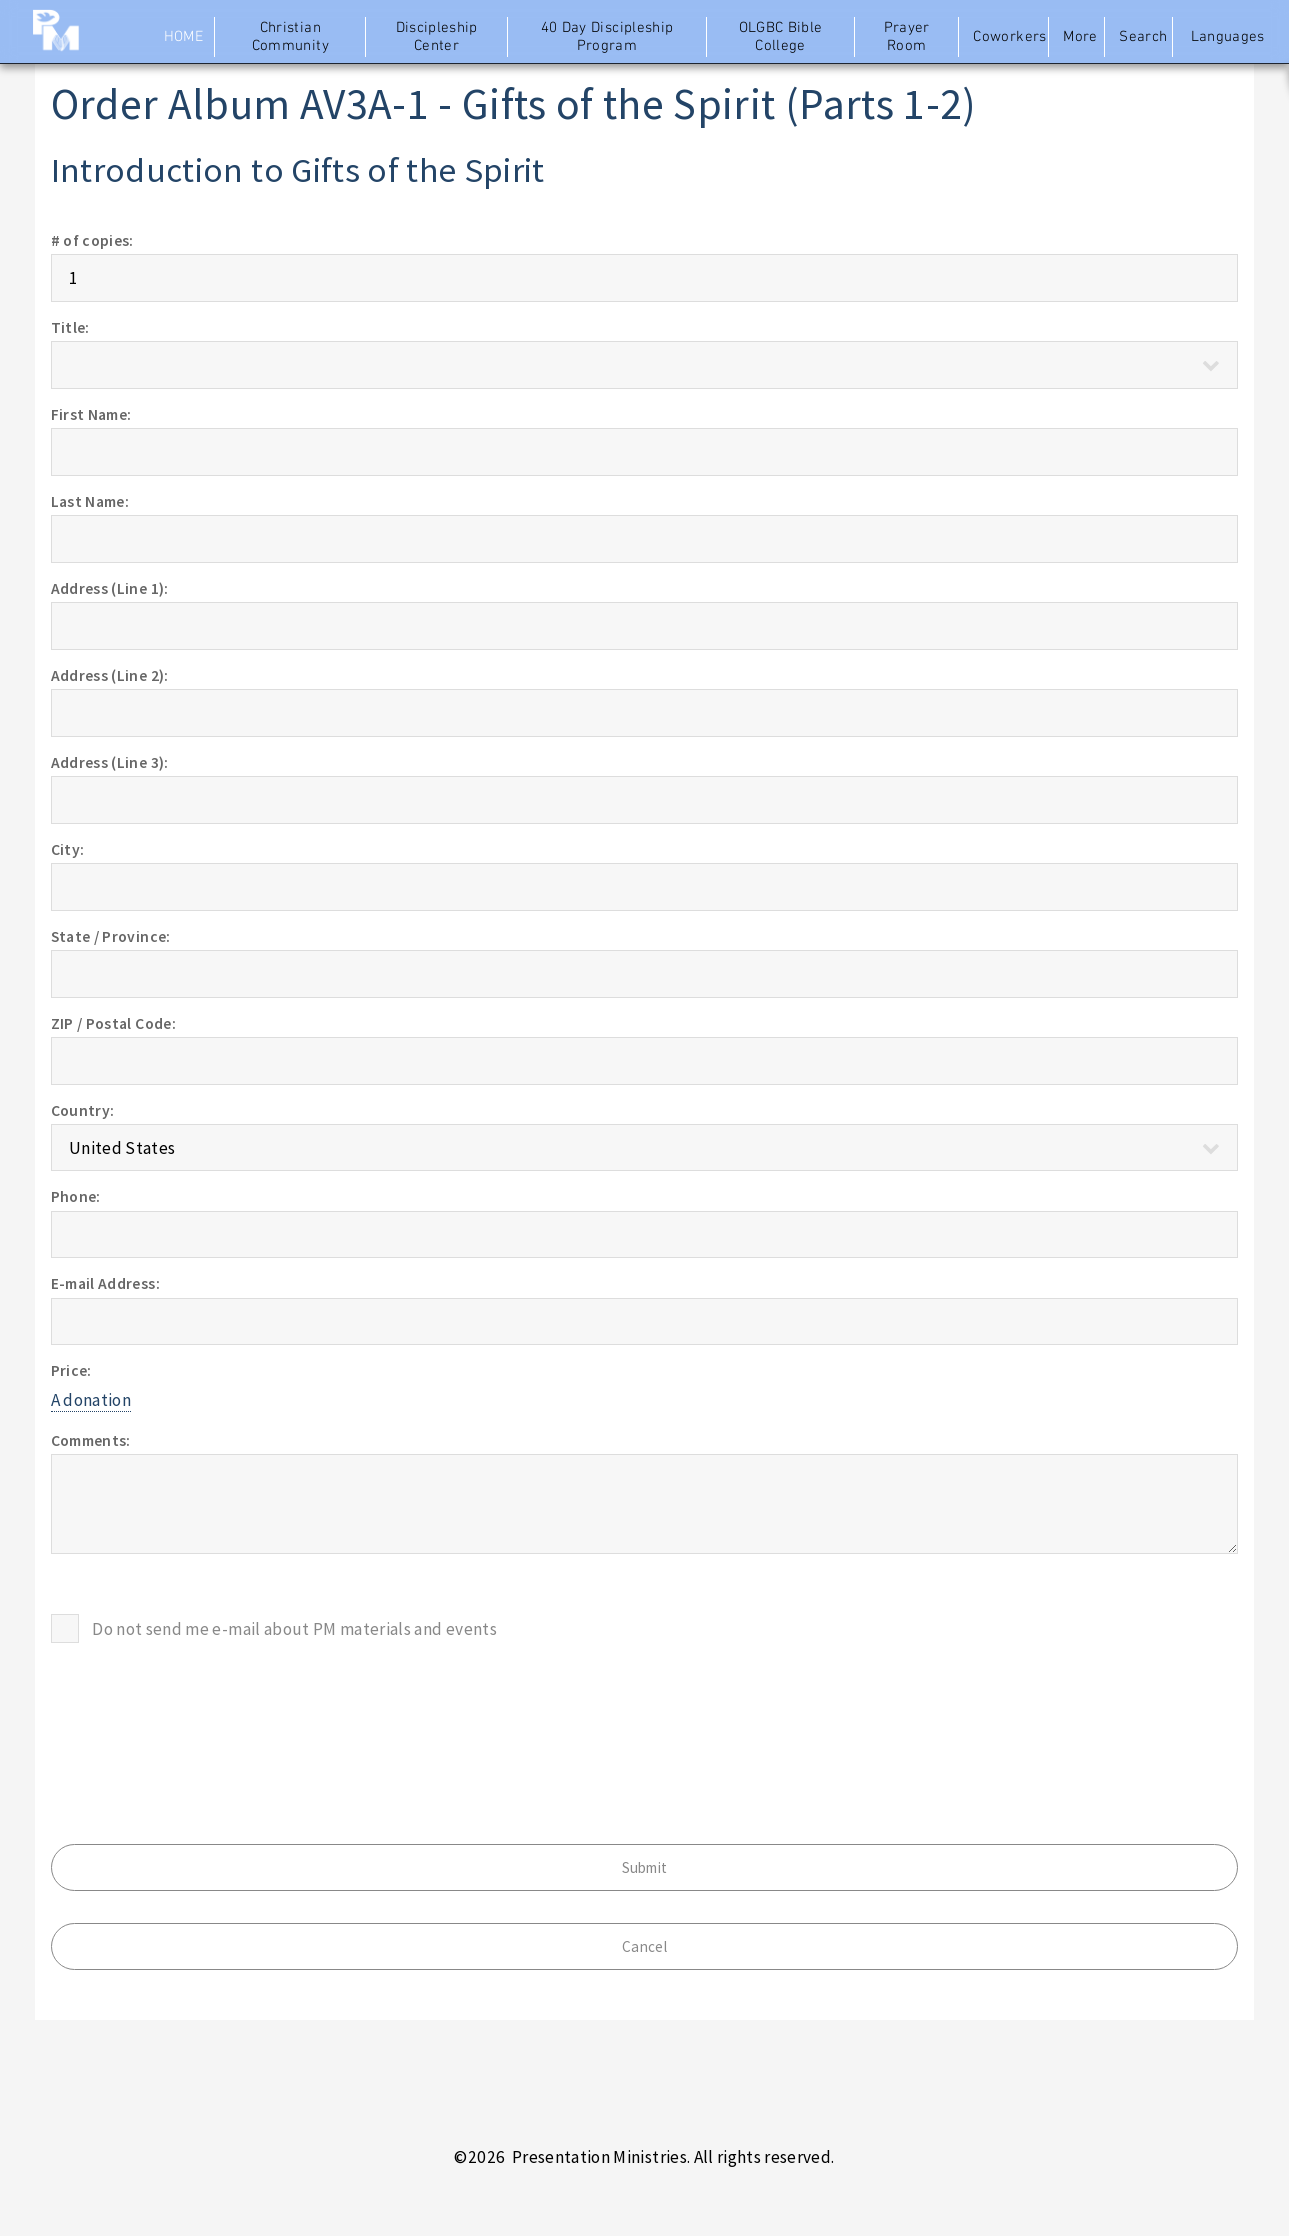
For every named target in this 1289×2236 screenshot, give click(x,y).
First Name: (91, 414)
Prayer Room (907, 37)
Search (1143, 37)
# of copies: (92, 240)
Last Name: (90, 501)
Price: (71, 1370)
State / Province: (111, 936)
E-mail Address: (105, 1283)
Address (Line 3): (110, 762)
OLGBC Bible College (781, 37)
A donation (91, 1400)
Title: (70, 327)
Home (183, 37)
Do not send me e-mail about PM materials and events (294, 1629)
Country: (83, 1110)
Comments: (91, 1440)
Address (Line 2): (110, 675)
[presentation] (203, 1714)
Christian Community (290, 37)
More (1080, 37)
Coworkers (1008, 37)
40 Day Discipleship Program (607, 37)
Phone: (76, 1196)
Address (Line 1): (110, 588)
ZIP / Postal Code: (113, 1023)
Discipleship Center (437, 37)
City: (68, 849)
